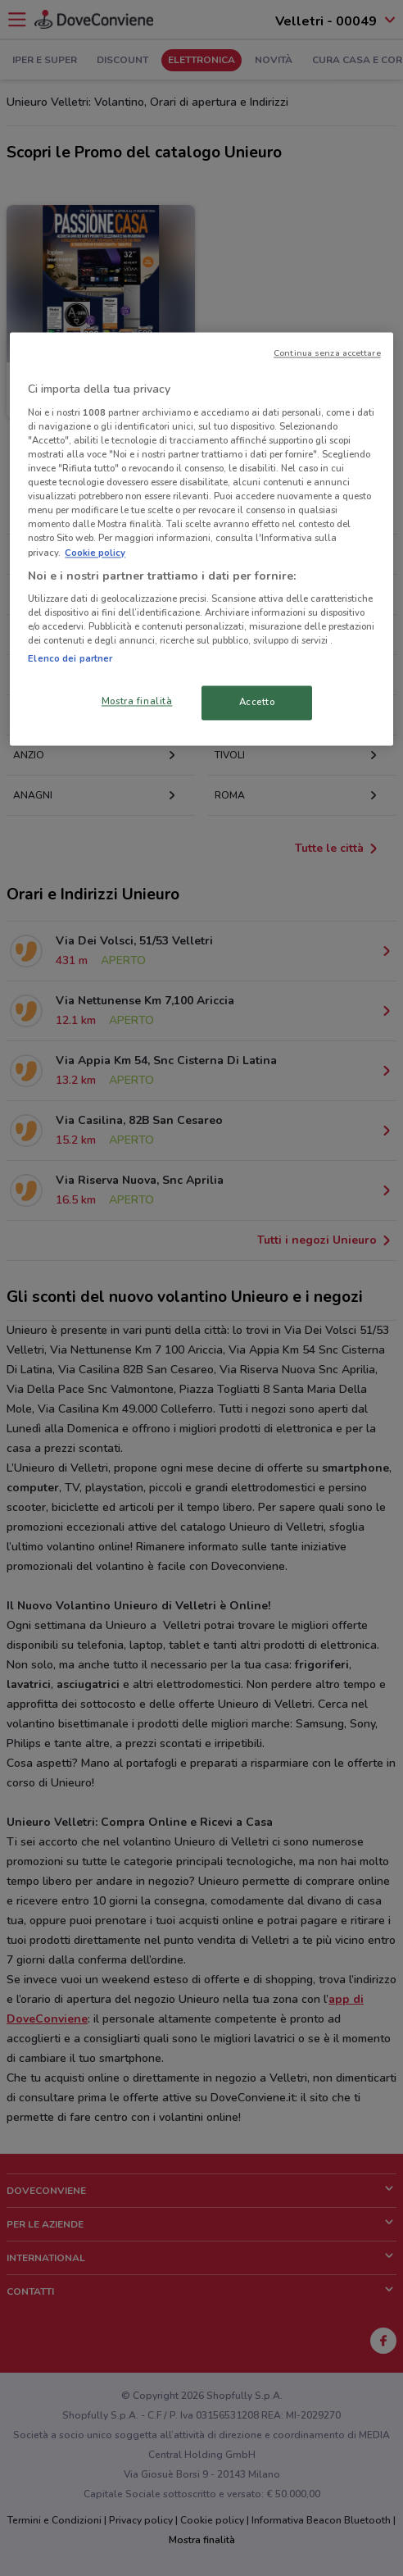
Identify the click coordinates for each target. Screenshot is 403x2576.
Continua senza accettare (327, 354)
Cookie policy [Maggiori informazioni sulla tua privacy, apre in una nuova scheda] (95, 552)
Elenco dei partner (70, 659)
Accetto (257, 702)
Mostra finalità (137, 701)
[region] (201, 539)
